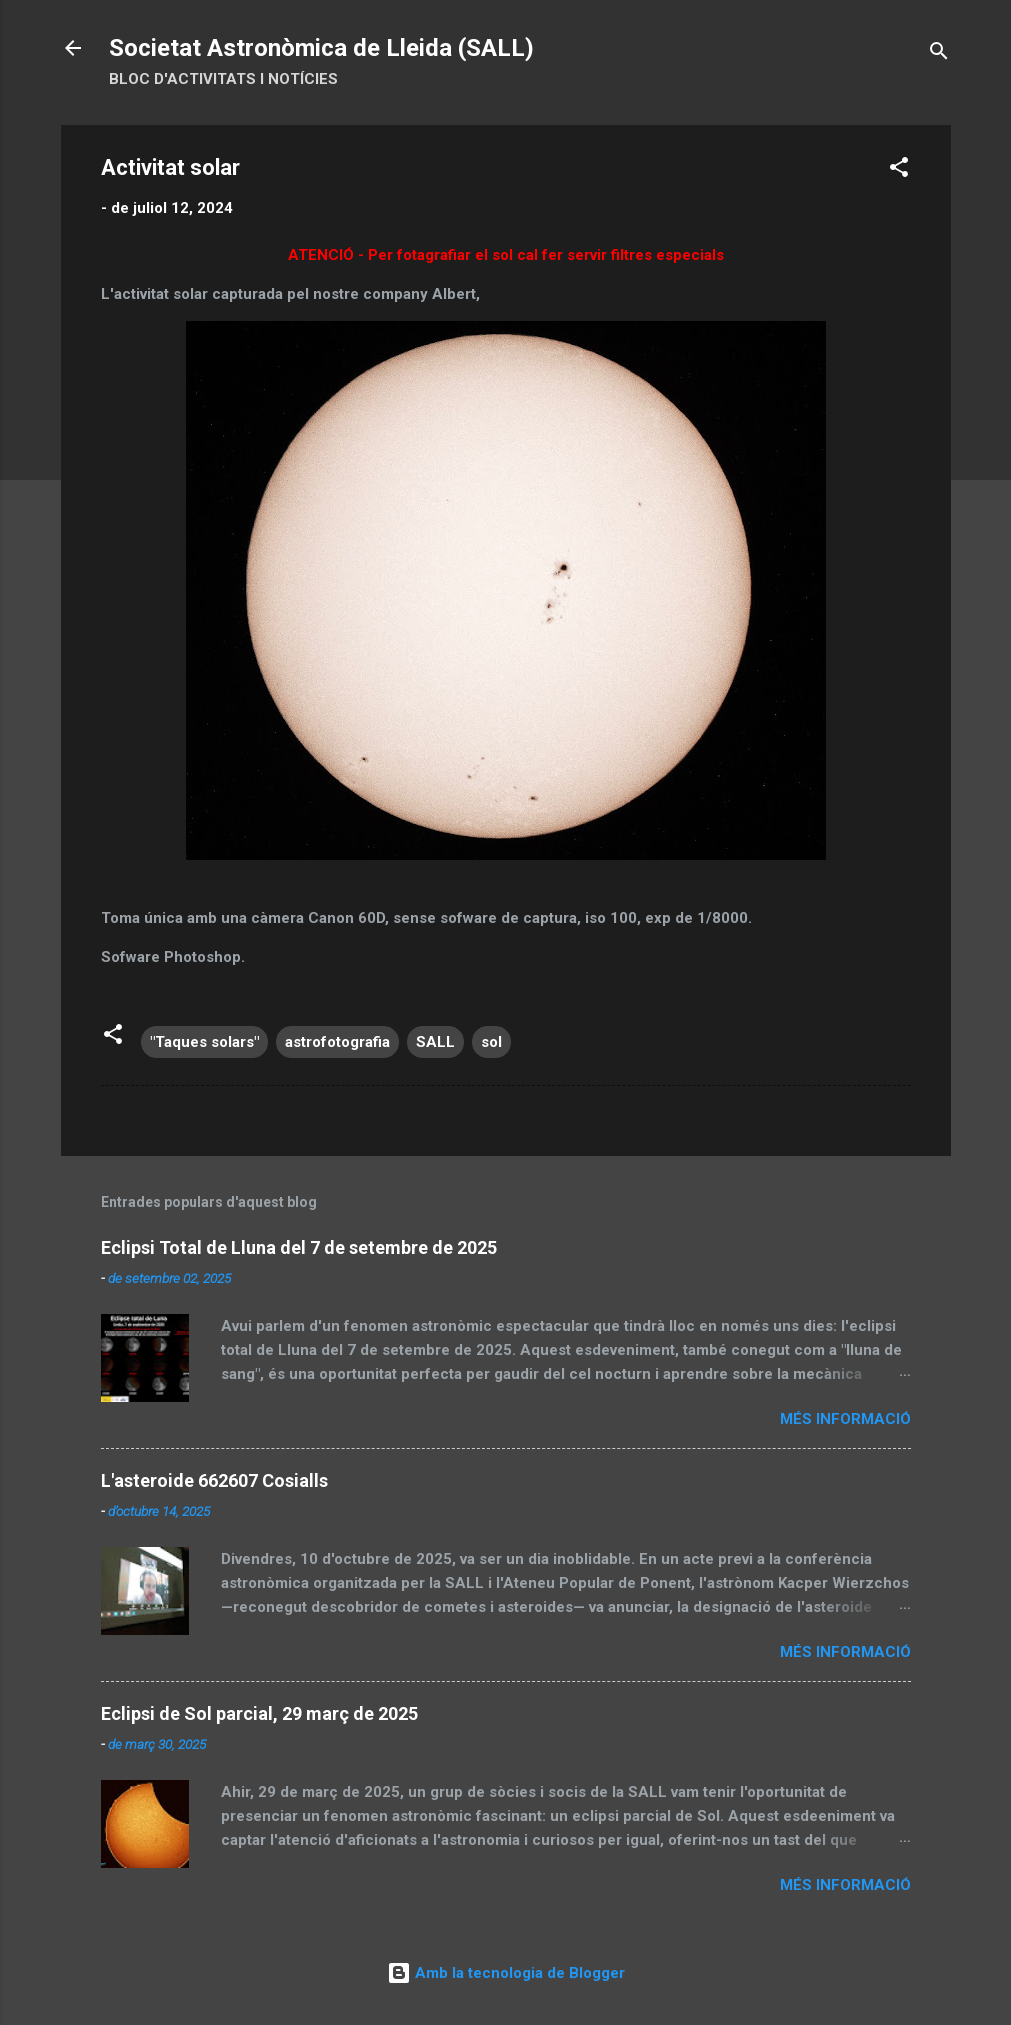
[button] (899, 170)
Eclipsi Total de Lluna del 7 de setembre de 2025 (299, 1247)
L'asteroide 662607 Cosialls (214, 1480)
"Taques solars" (204, 1042)
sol (491, 1042)
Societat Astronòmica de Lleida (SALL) (321, 48)
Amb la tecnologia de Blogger (506, 1973)
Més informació (845, 1419)
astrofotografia (337, 1042)
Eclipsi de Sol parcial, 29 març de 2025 (259, 1713)
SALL (435, 1042)
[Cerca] (939, 54)
